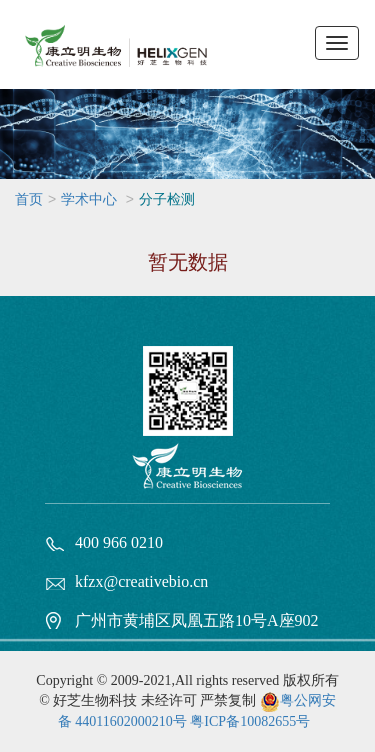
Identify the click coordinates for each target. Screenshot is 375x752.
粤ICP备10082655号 (250, 721)
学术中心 (89, 199)
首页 (29, 199)
